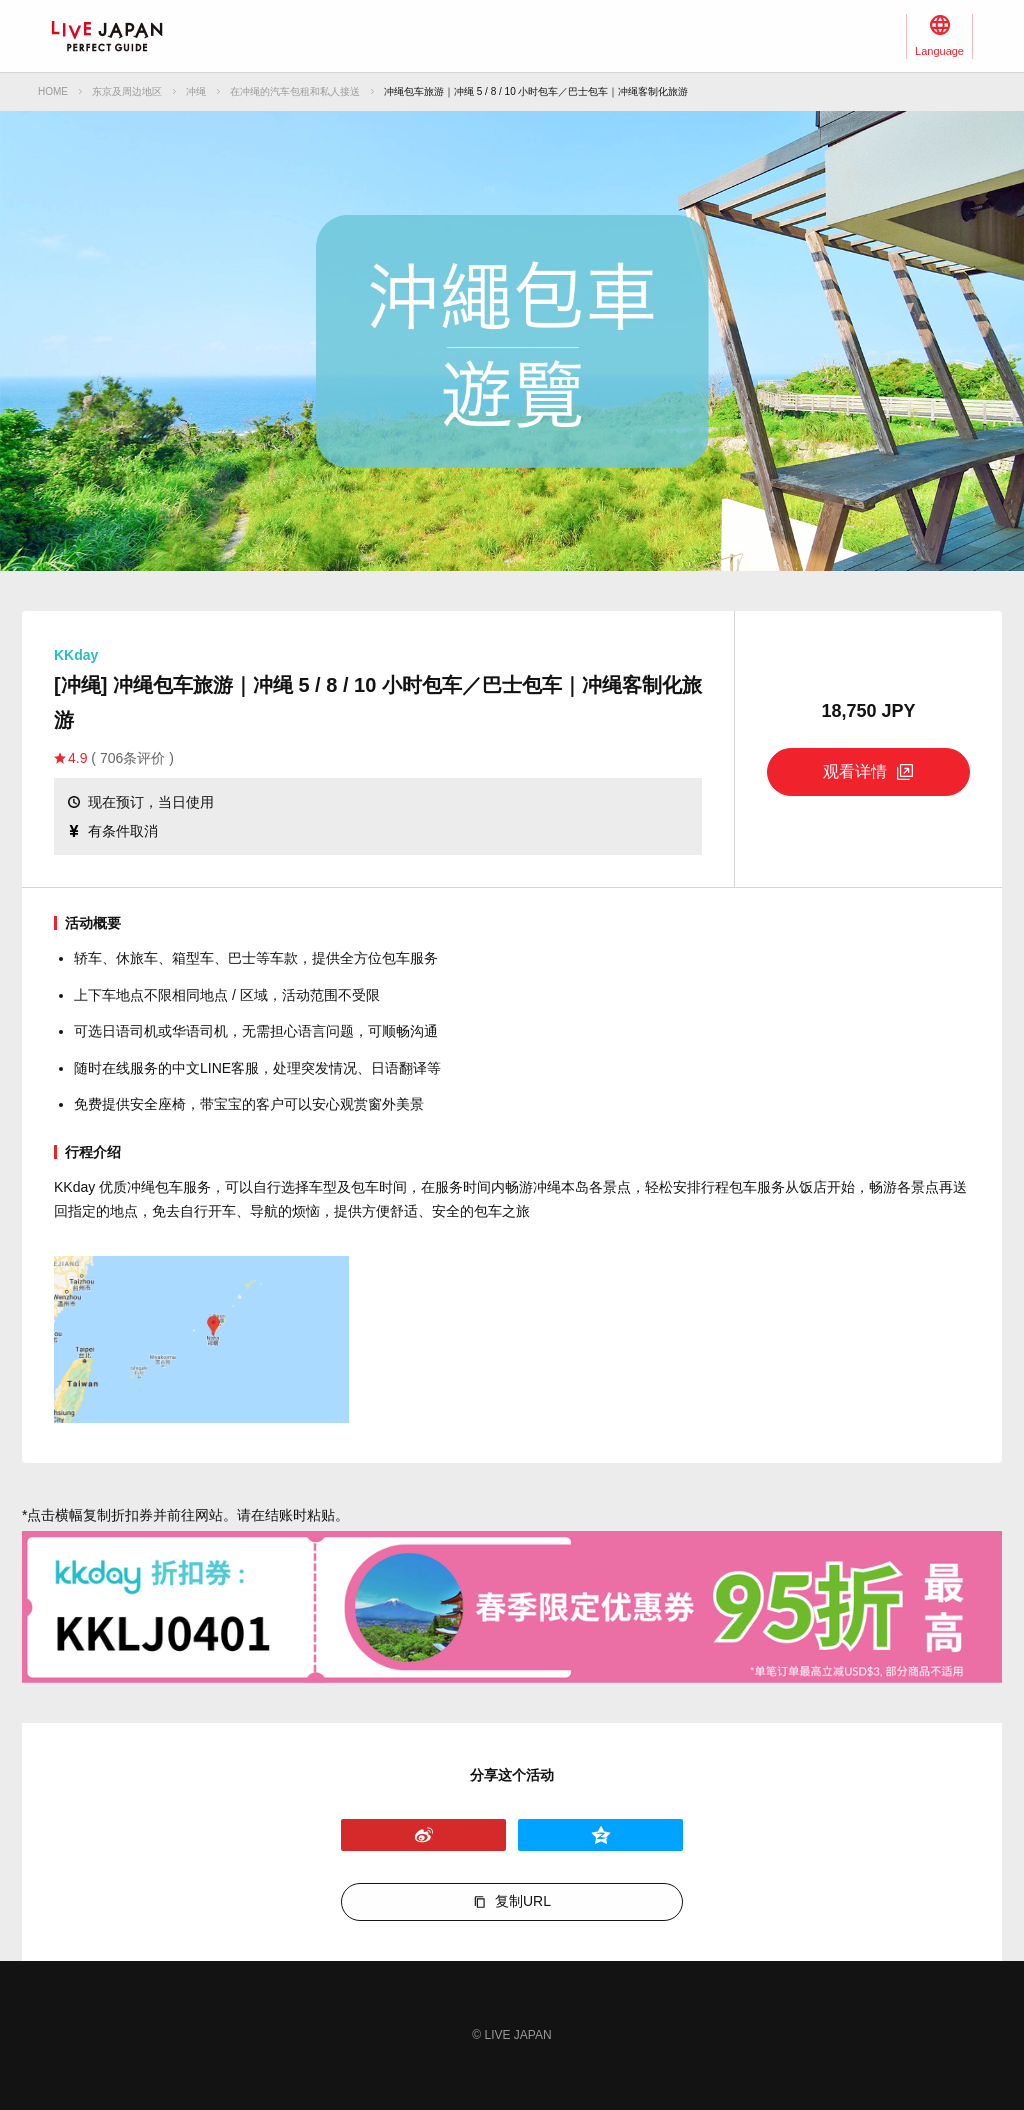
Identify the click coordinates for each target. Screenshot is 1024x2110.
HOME (53, 91)
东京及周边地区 (127, 91)
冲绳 (196, 91)
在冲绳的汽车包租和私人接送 (295, 91)
